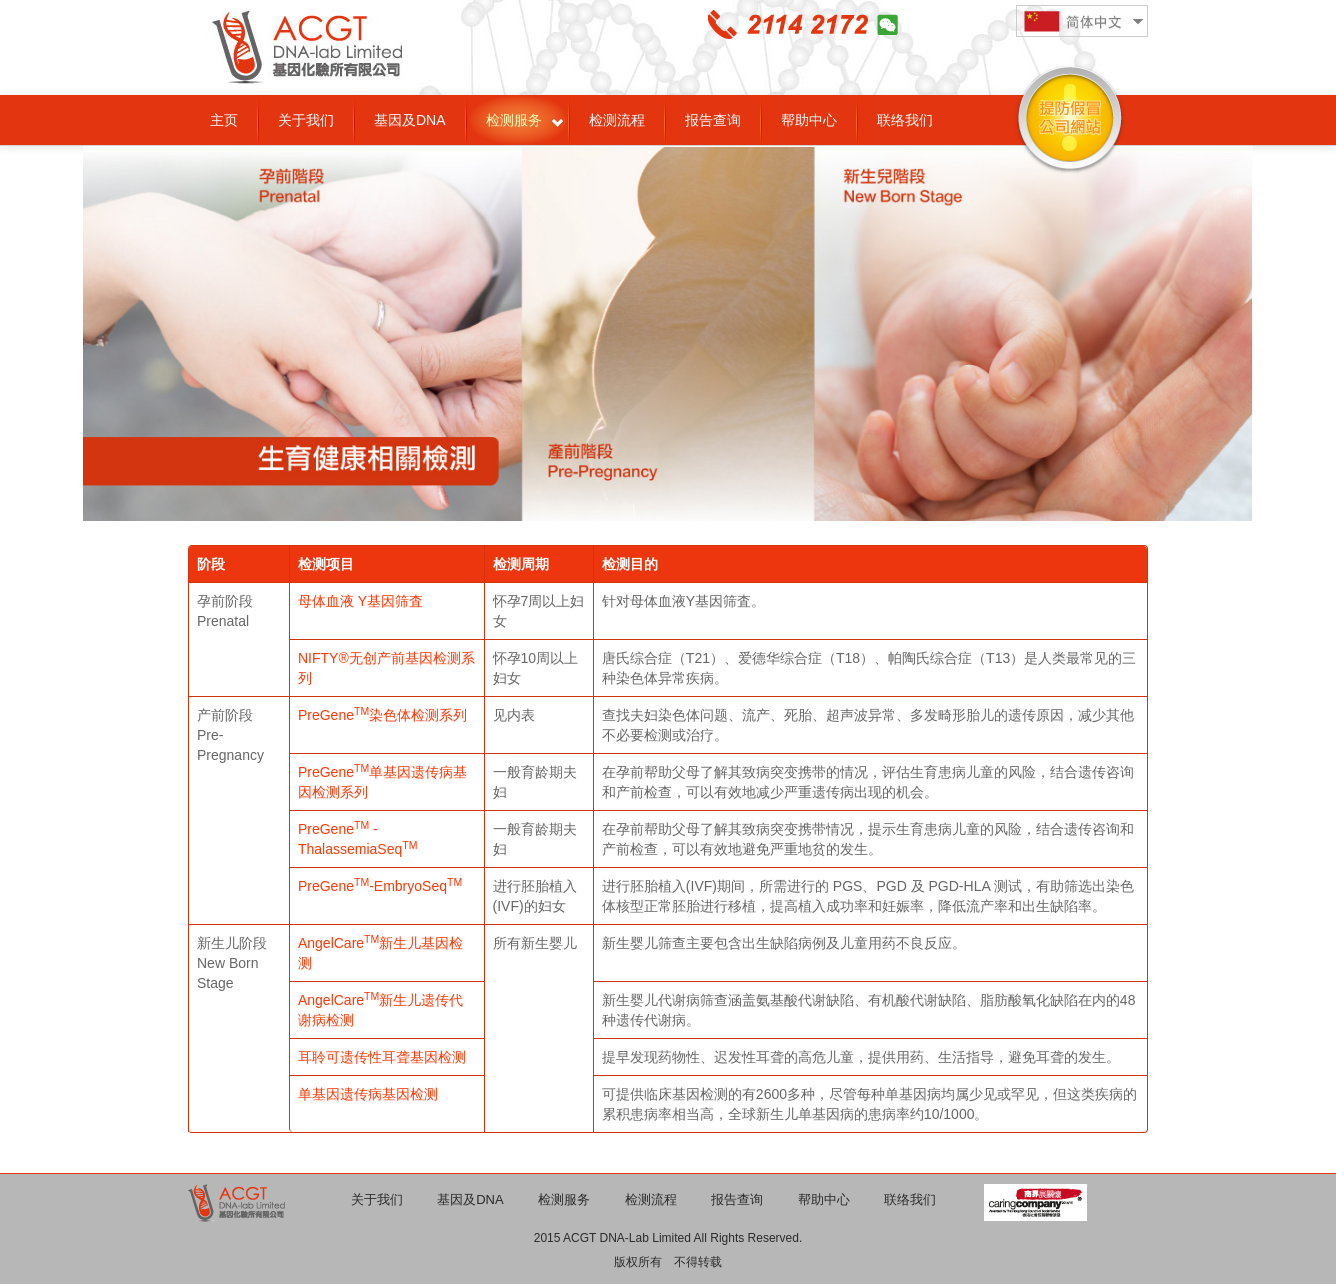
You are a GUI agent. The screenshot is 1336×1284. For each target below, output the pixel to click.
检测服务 (514, 120)
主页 (224, 120)
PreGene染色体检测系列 (382, 715)
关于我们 (306, 120)
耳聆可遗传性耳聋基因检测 (382, 1057)
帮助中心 (809, 120)
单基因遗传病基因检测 (368, 1094)
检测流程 (617, 120)
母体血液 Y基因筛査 (360, 601)
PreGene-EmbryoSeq (380, 886)
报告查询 (713, 120)
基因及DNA (410, 120)
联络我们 (905, 120)
